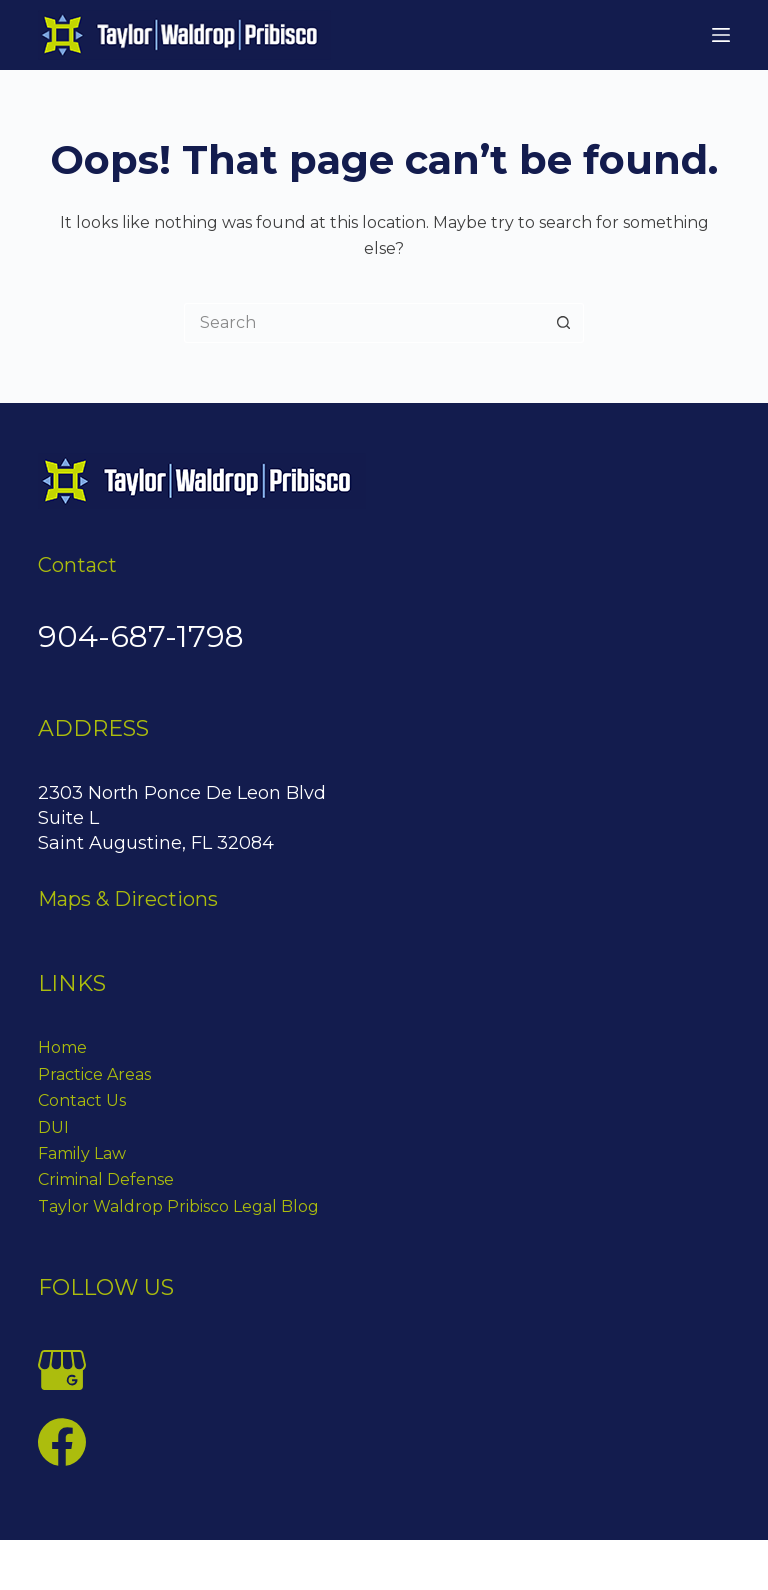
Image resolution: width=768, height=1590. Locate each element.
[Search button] (564, 323)
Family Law (82, 1153)
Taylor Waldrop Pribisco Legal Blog (178, 1206)
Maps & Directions (128, 899)
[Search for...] (364, 323)
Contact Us (82, 1100)
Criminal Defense (106, 1179)
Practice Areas (94, 1074)
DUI (53, 1127)
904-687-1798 (141, 636)
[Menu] (721, 35)
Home (62, 1047)
